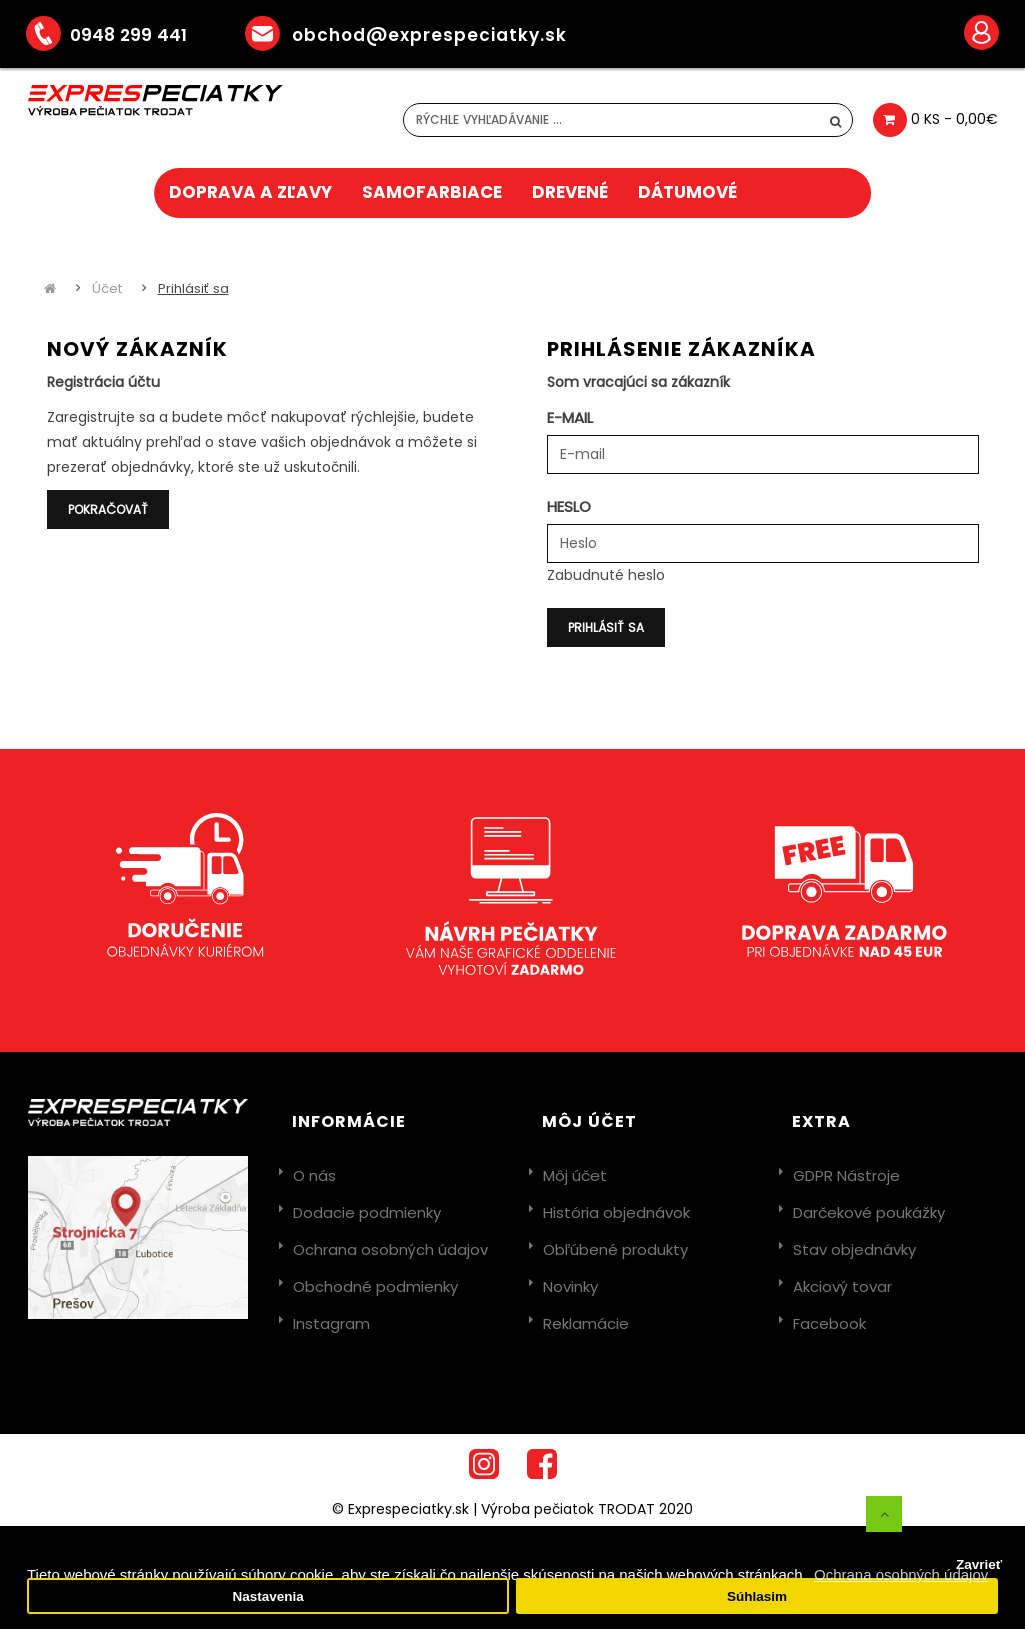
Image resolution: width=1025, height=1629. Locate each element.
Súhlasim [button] (757, 1596)
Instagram (331, 1323)
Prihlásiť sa (193, 288)
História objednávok (616, 1212)
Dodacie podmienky (367, 1212)
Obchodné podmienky (375, 1286)
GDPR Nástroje (846, 1175)
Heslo (569, 506)
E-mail (570, 417)
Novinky (570, 1286)
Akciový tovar (842, 1286)
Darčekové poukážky (869, 1212)
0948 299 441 (121, 35)
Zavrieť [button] (979, 1564)
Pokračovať (108, 509)
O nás (314, 1175)
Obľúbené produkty (615, 1249)
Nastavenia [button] (267, 1596)
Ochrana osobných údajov (390, 1249)
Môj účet (575, 1175)
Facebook (829, 1323)
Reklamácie (586, 1323)
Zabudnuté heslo (606, 575)
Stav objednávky (854, 1249)
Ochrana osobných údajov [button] (901, 1574)
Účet (107, 288)
